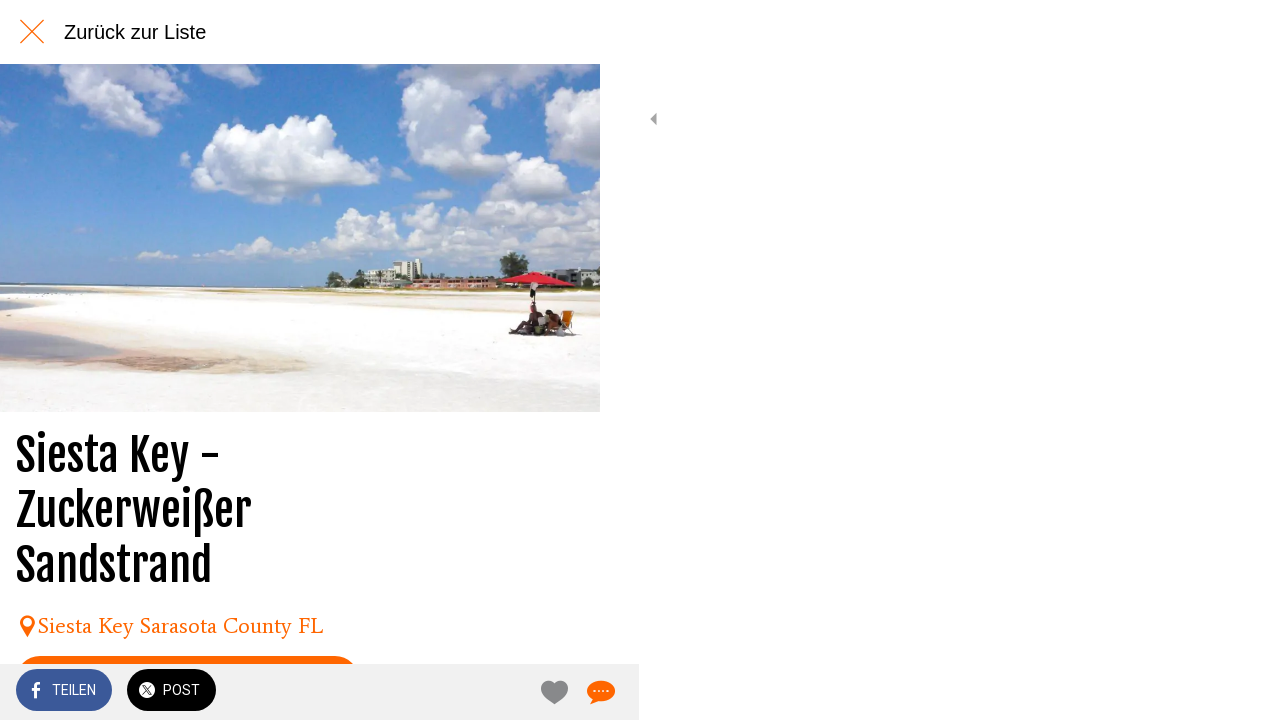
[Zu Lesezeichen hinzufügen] (512, 692)
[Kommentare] (560, 692)
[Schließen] (32, 32)
